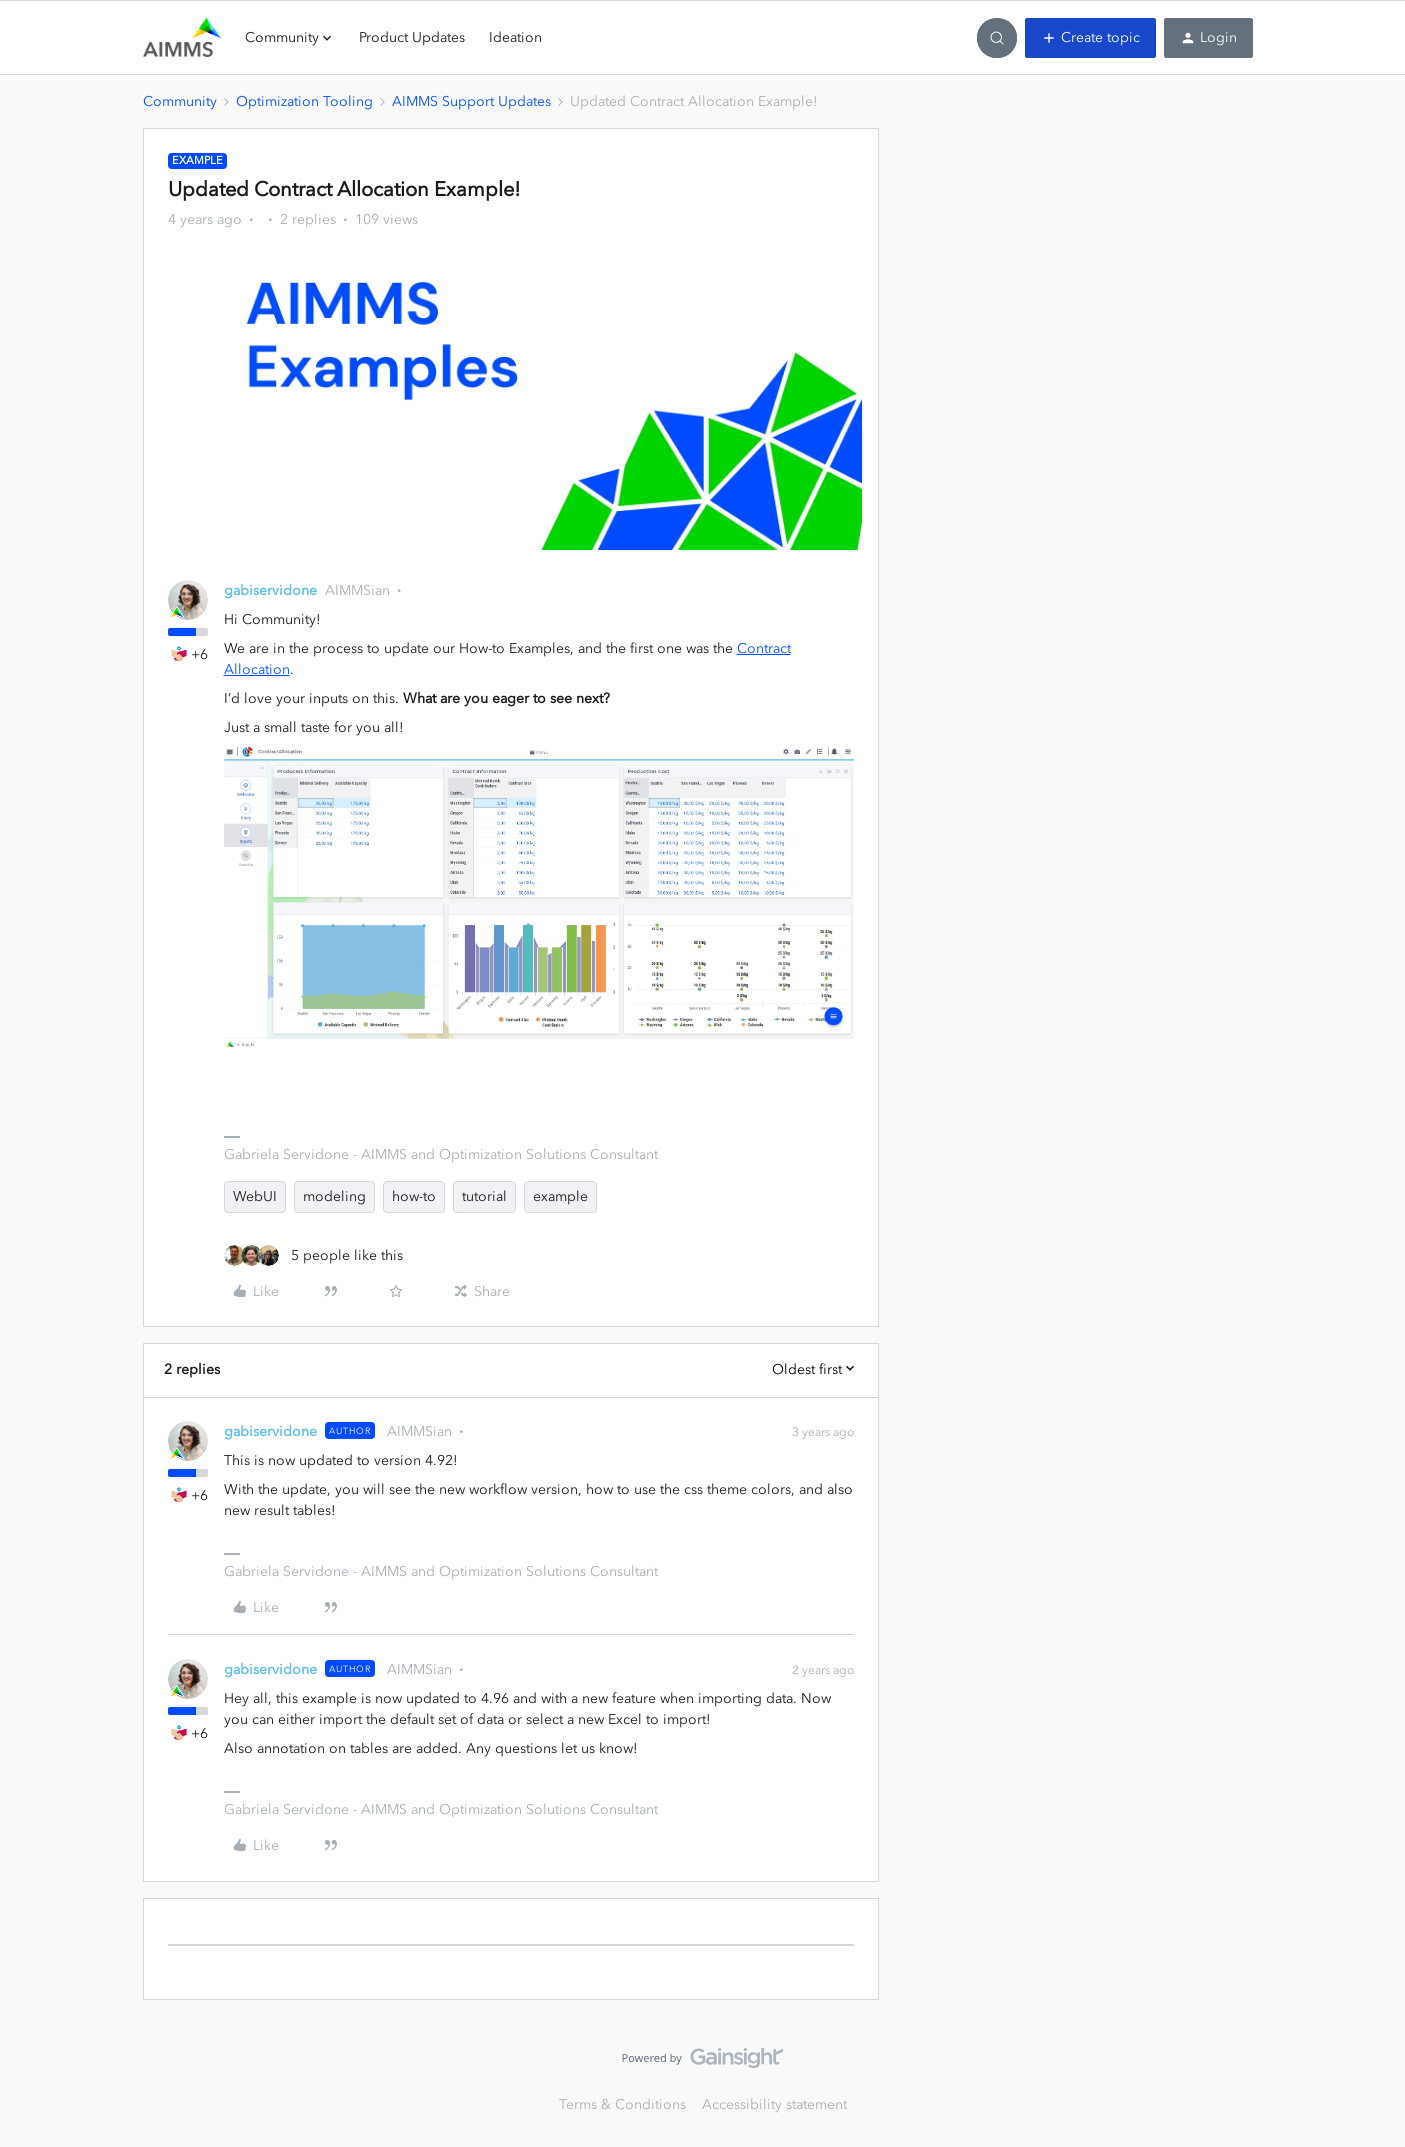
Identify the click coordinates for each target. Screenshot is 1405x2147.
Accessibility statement (774, 2104)
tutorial (484, 1196)
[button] (1090, 38)
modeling (334, 1196)
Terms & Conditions (622, 2104)
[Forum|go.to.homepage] (182, 38)
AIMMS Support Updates (471, 101)
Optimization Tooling (304, 101)
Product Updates (412, 37)
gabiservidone (270, 590)
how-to (414, 1196)
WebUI (255, 1196)
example (560, 1196)
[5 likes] (313, 1255)
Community (180, 101)
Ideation (515, 37)
